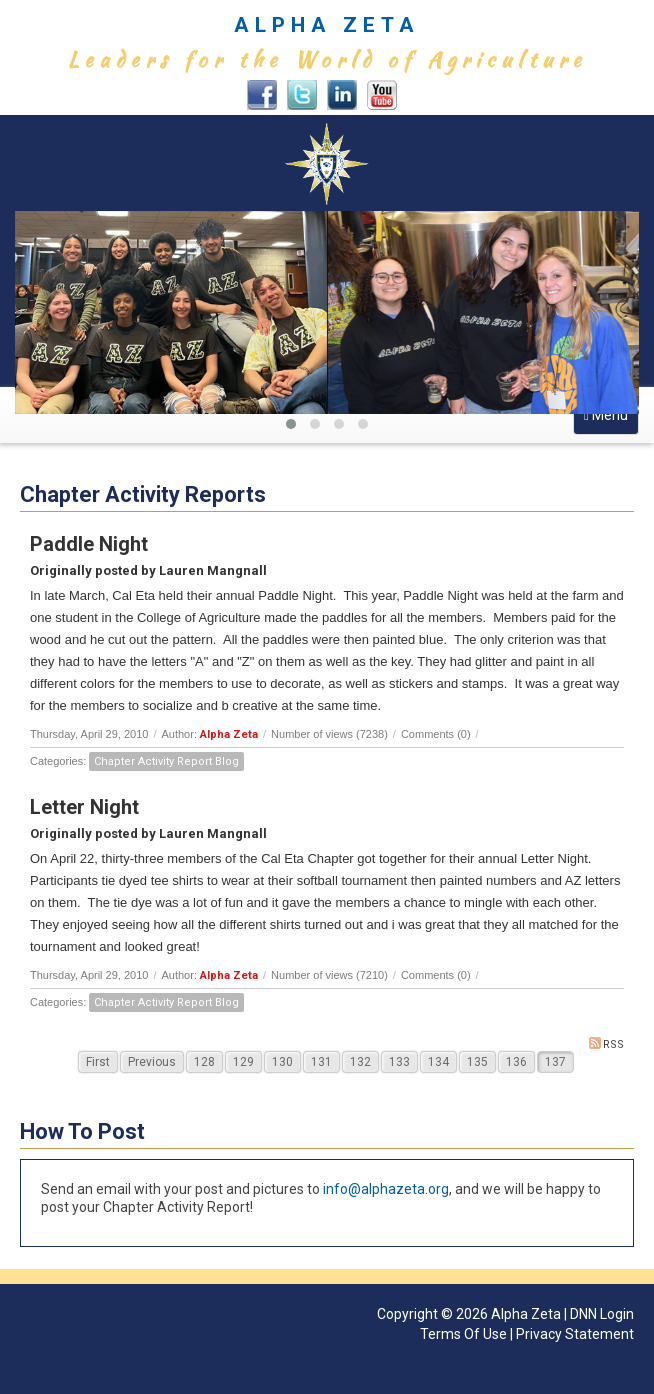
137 (555, 1062)
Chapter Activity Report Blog (166, 761)
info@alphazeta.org (386, 1189)
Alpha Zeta (229, 734)
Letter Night (84, 807)
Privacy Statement (575, 1334)
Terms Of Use (463, 1334)
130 (282, 1062)
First (98, 1062)
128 (204, 1062)
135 (477, 1062)
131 (321, 1062)
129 (243, 1062)
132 (360, 1062)
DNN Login (602, 1314)
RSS (606, 1044)
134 (438, 1062)
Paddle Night (89, 544)
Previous (152, 1062)
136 (516, 1062)
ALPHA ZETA (327, 25)
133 (399, 1062)
